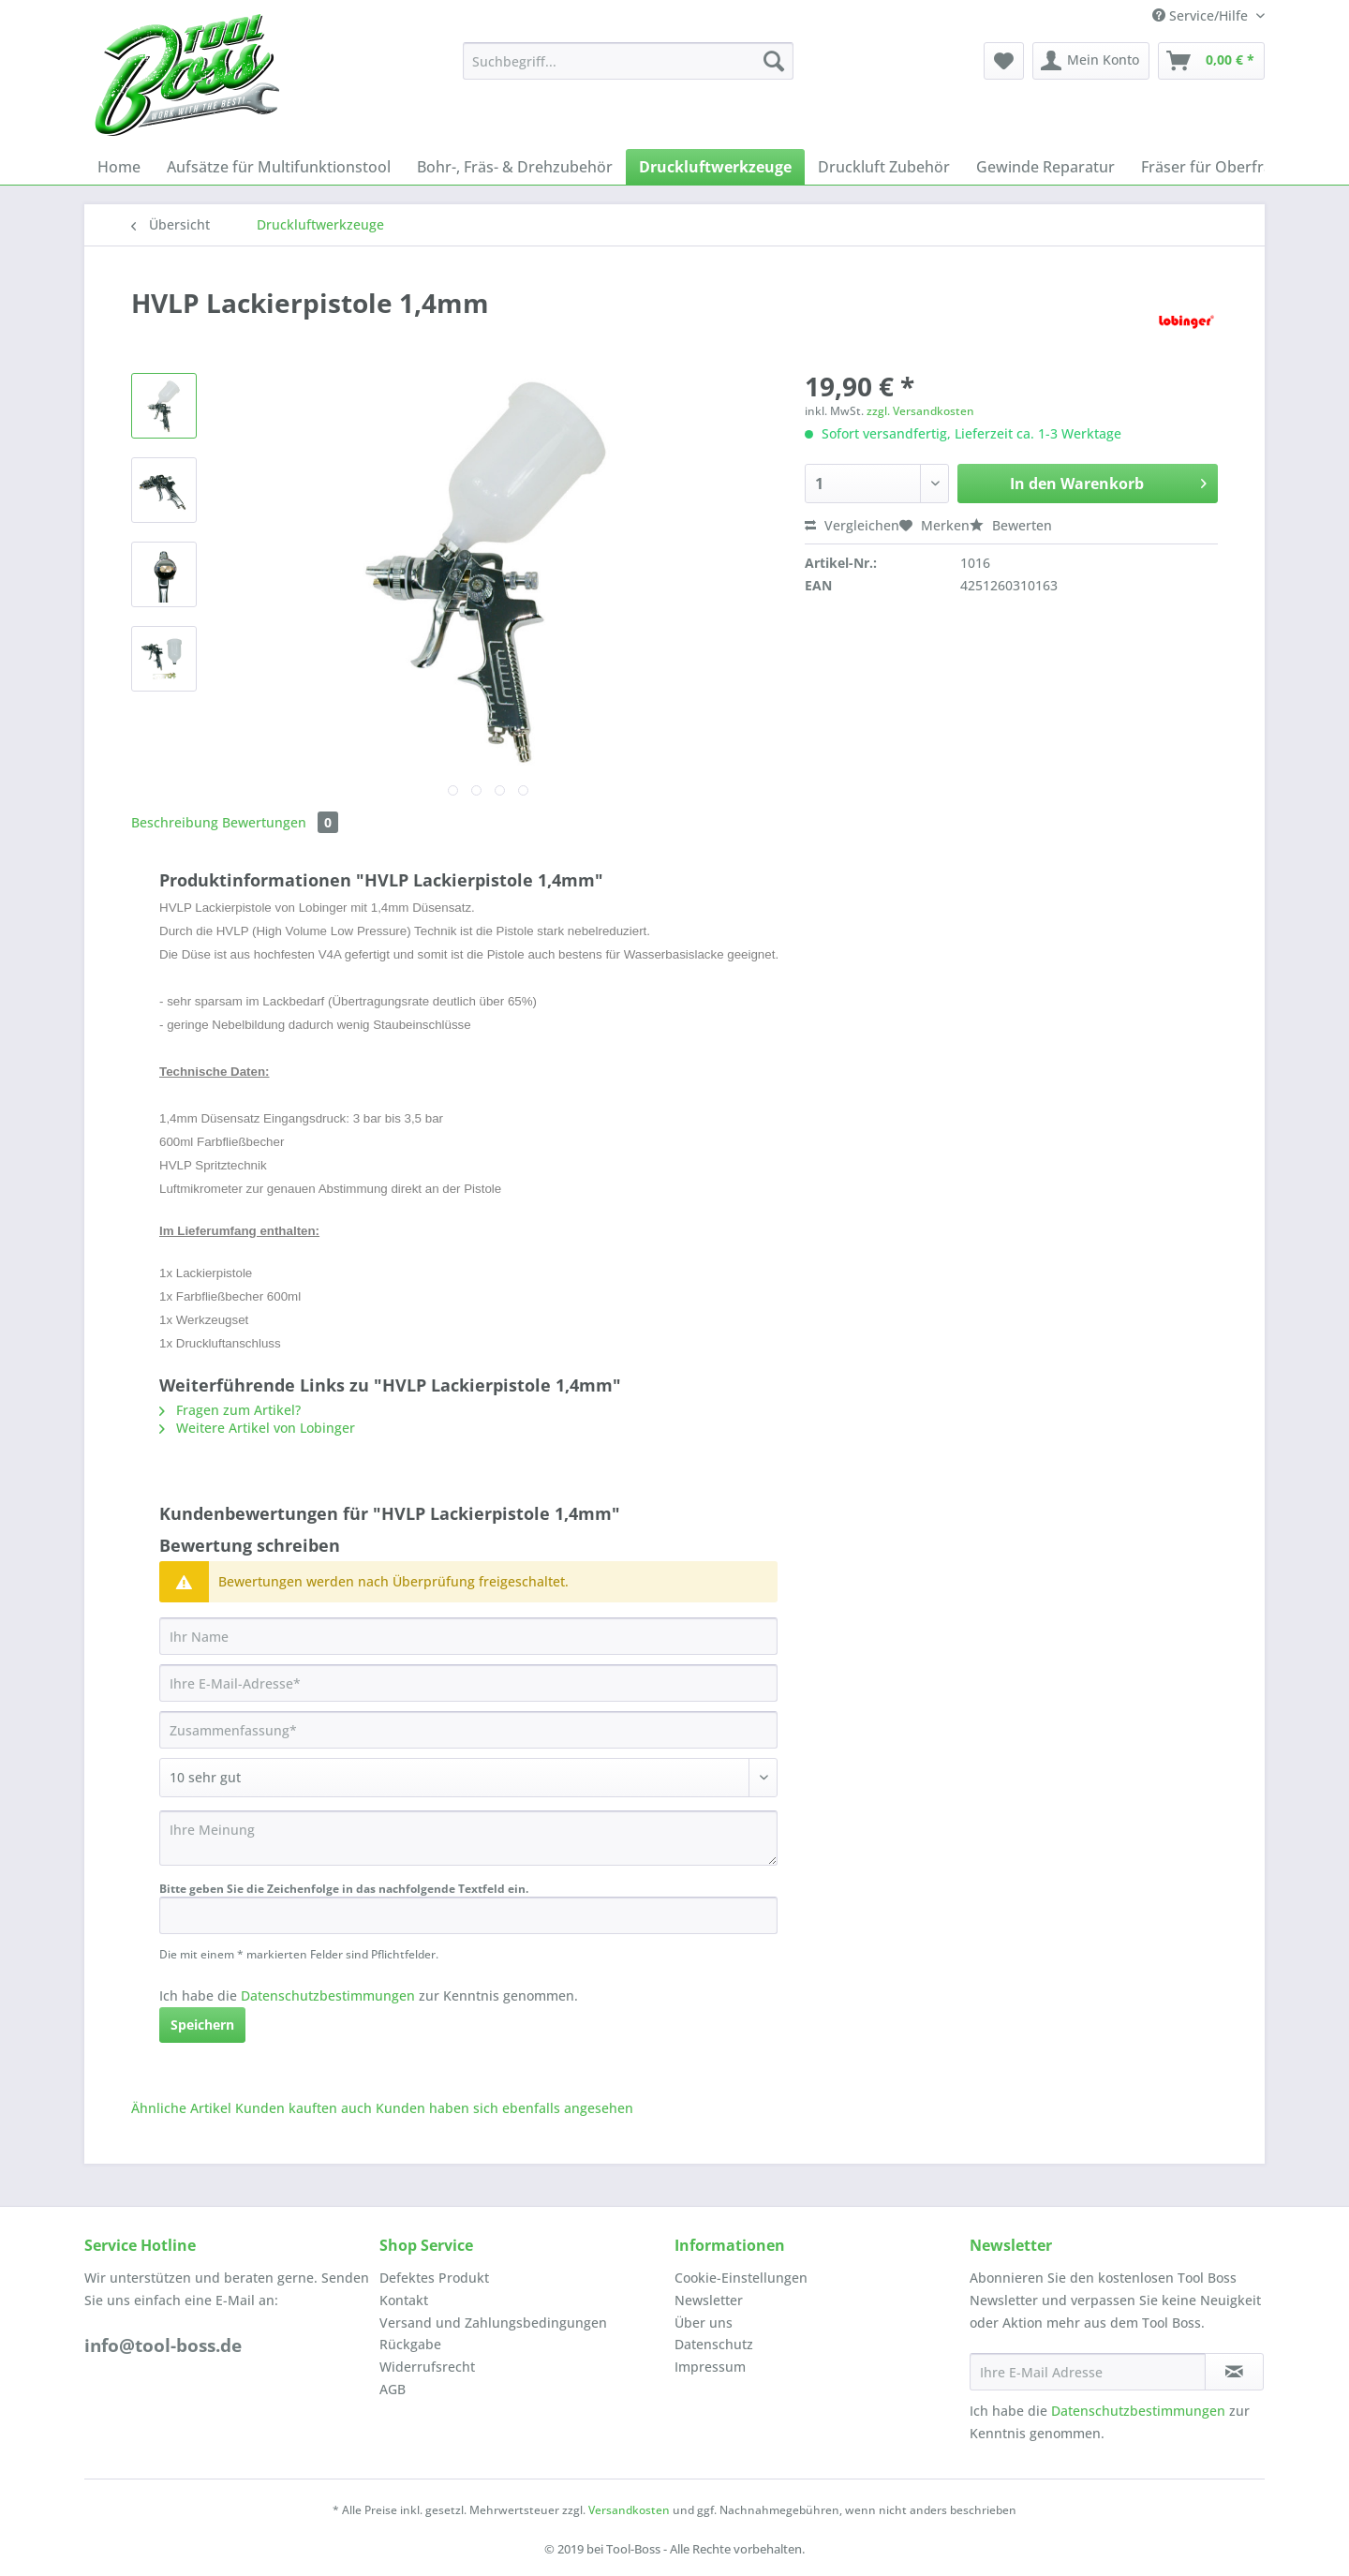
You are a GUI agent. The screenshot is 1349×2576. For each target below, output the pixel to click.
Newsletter (708, 2300)
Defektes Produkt (434, 2277)
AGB (392, 2389)
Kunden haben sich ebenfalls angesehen (504, 2108)
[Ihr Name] (468, 1636)
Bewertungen (280, 822)
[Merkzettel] (1004, 61)
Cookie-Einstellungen (741, 2277)
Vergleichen (852, 525)
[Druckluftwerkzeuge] (715, 167)
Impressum (710, 2366)
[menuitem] (628, 69)
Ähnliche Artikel (181, 2108)
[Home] (119, 167)
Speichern (202, 2024)
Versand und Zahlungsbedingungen (493, 2322)
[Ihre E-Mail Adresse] (1088, 2371)
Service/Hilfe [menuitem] (1202, 15)
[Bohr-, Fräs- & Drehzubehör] (515, 167)
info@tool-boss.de (163, 2345)
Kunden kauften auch (303, 2108)
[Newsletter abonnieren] (1234, 2371)
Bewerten (1011, 525)
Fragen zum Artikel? (230, 1410)
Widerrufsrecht (427, 2366)
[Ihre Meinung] (468, 1838)
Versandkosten (629, 2510)
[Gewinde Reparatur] (1045, 167)
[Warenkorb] (1211, 61)
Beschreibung (174, 822)
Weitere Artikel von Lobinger (257, 1428)
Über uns (703, 2322)
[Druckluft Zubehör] (884, 167)
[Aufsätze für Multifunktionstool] (279, 167)
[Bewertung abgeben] (468, 1777)
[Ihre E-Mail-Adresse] (468, 1683)
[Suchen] (773, 61)
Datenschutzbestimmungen (328, 1995)
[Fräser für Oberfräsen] (1219, 167)
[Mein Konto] (1090, 61)
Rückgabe (410, 2344)
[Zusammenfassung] (468, 1730)
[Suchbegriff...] (628, 61)
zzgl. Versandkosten (920, 411)
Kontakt (403, 2300)
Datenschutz (713, 2344)
